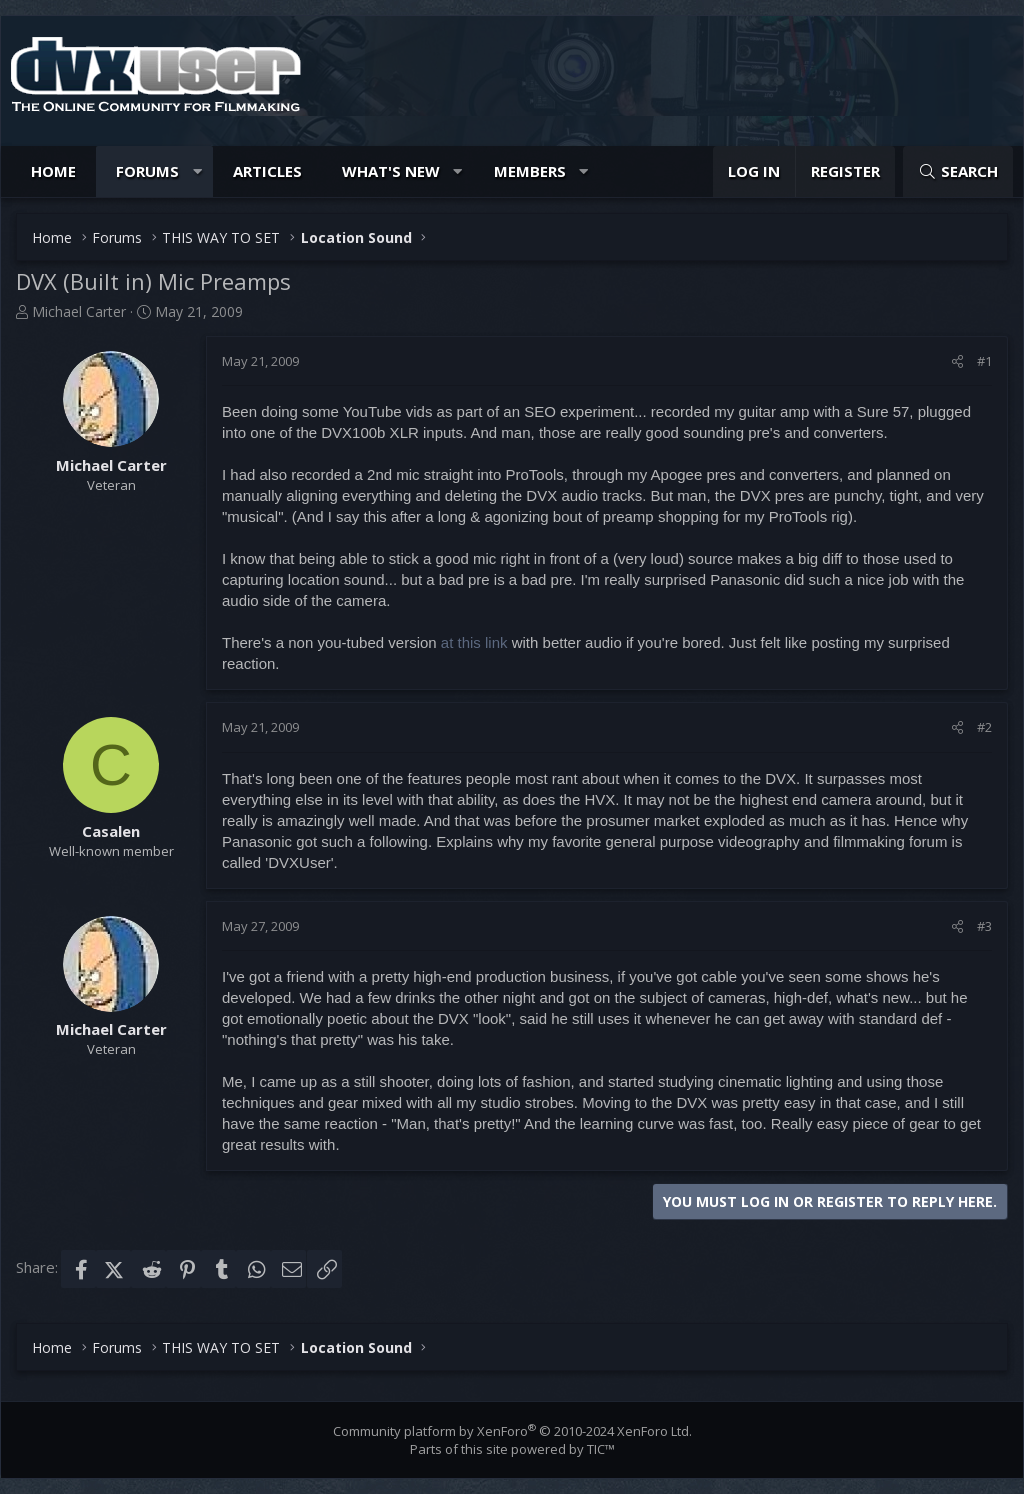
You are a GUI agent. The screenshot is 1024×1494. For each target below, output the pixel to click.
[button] (197, 171)
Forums (147, 171)
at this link (474, 642)
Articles (267, 171)
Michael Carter (79, 311)
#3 (984, 926)
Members (530, 171)
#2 (984, 727)
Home (53, 171)
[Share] (957, 361)
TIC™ (601, 1449)
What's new (391, 171)
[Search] (958, 171)
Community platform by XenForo (512, 1431)
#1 (984, 361)
